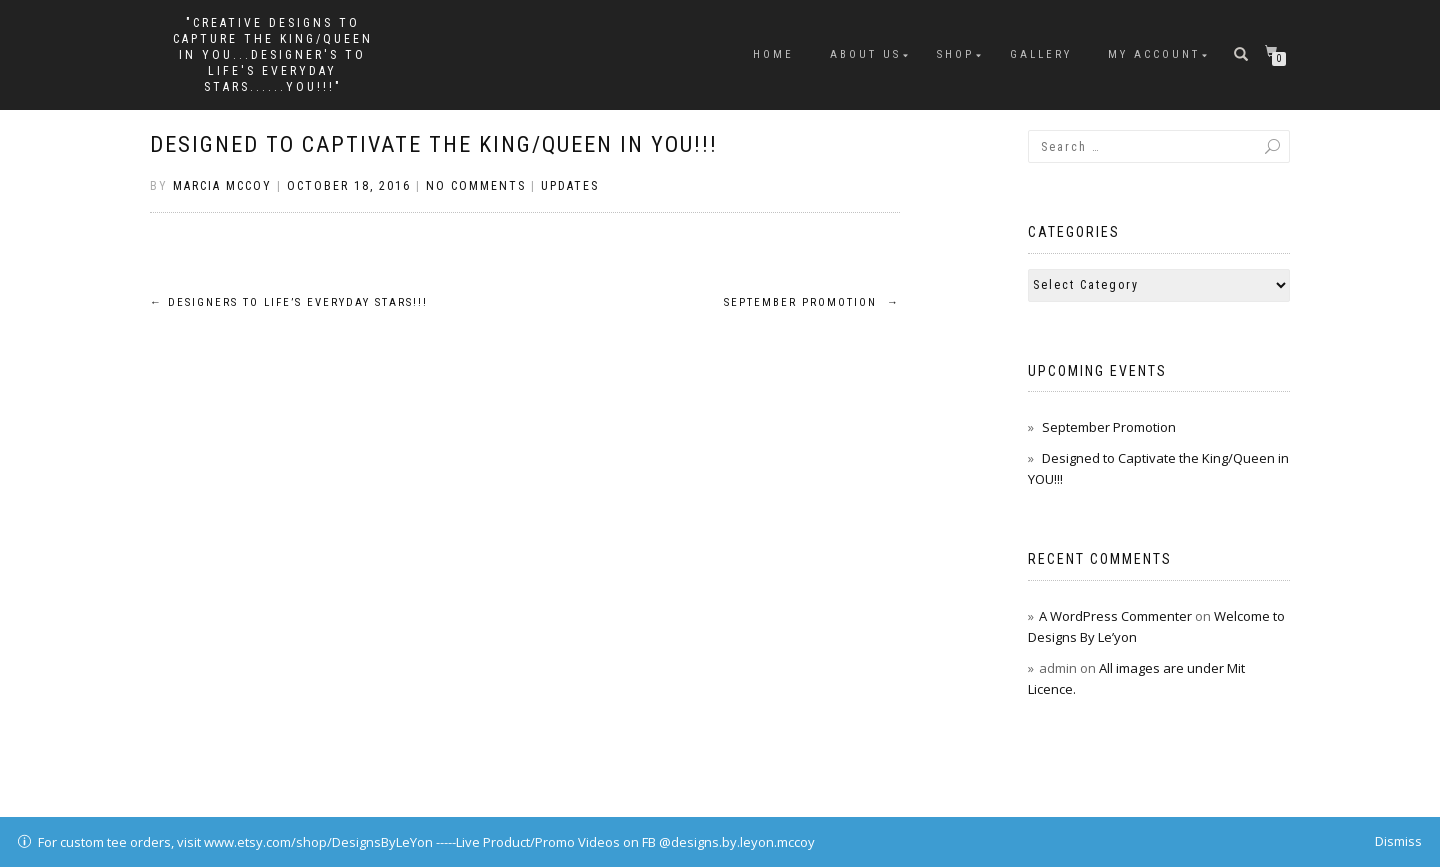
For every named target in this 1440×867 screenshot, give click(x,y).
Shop (955, 54)
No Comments (476, 186)
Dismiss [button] (1398, 841)
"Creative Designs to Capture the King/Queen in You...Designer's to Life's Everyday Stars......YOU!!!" (273, 55)
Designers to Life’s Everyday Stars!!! (289, 302)
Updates (570, 186)
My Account (1154, 54)
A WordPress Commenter (1115, 616)
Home (773, 54)
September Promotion (812, 302)
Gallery (1041, 54)
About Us (865, 54)
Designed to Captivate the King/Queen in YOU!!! (434, 144)
